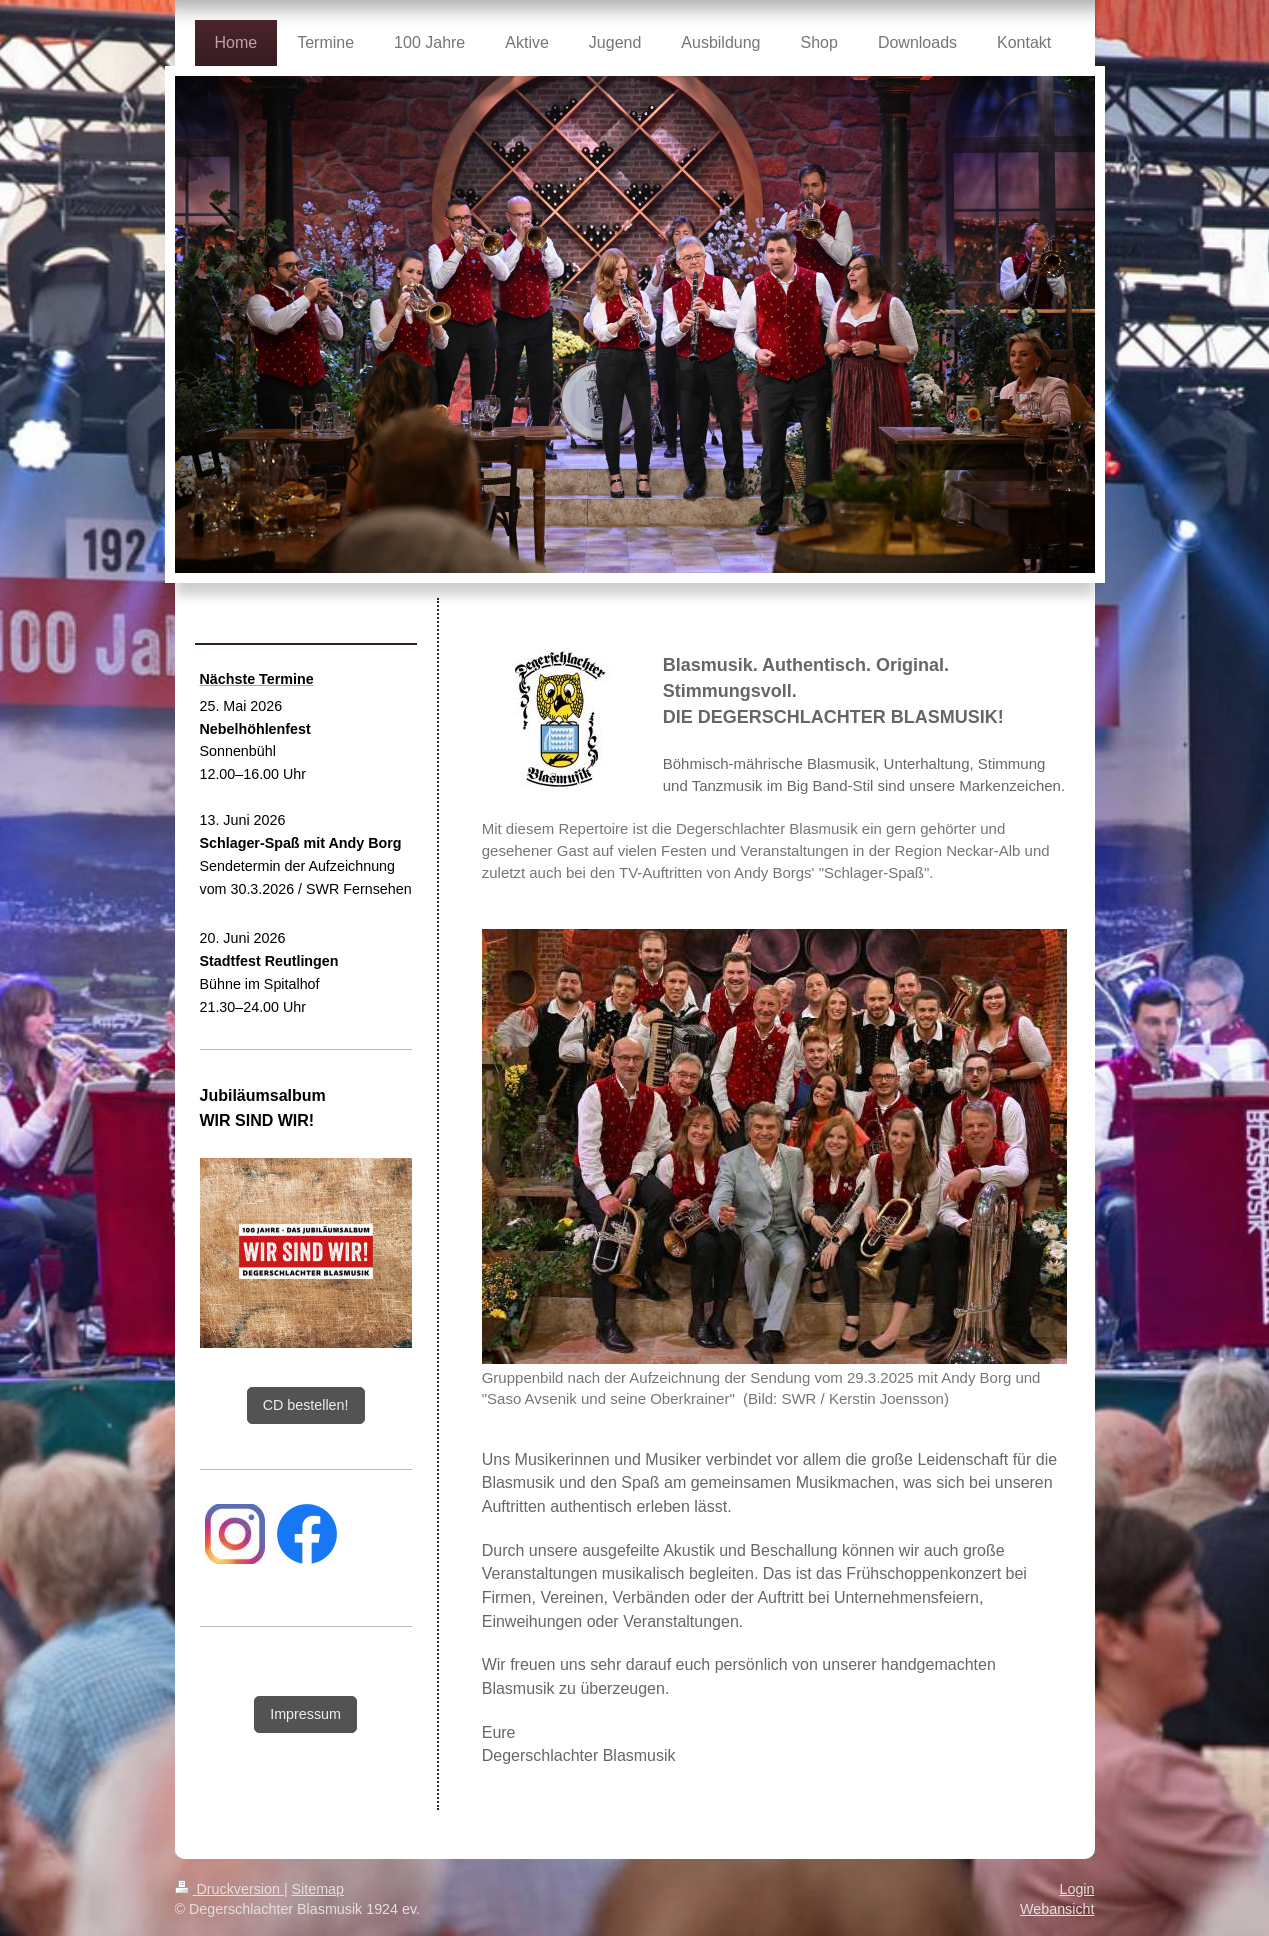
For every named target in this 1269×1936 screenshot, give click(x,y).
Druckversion (229, 1856)
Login (1077, 1856)
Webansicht (1057, 1876)
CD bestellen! (306, 1405)
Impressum (305, 1714)
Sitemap (318, 1856)
